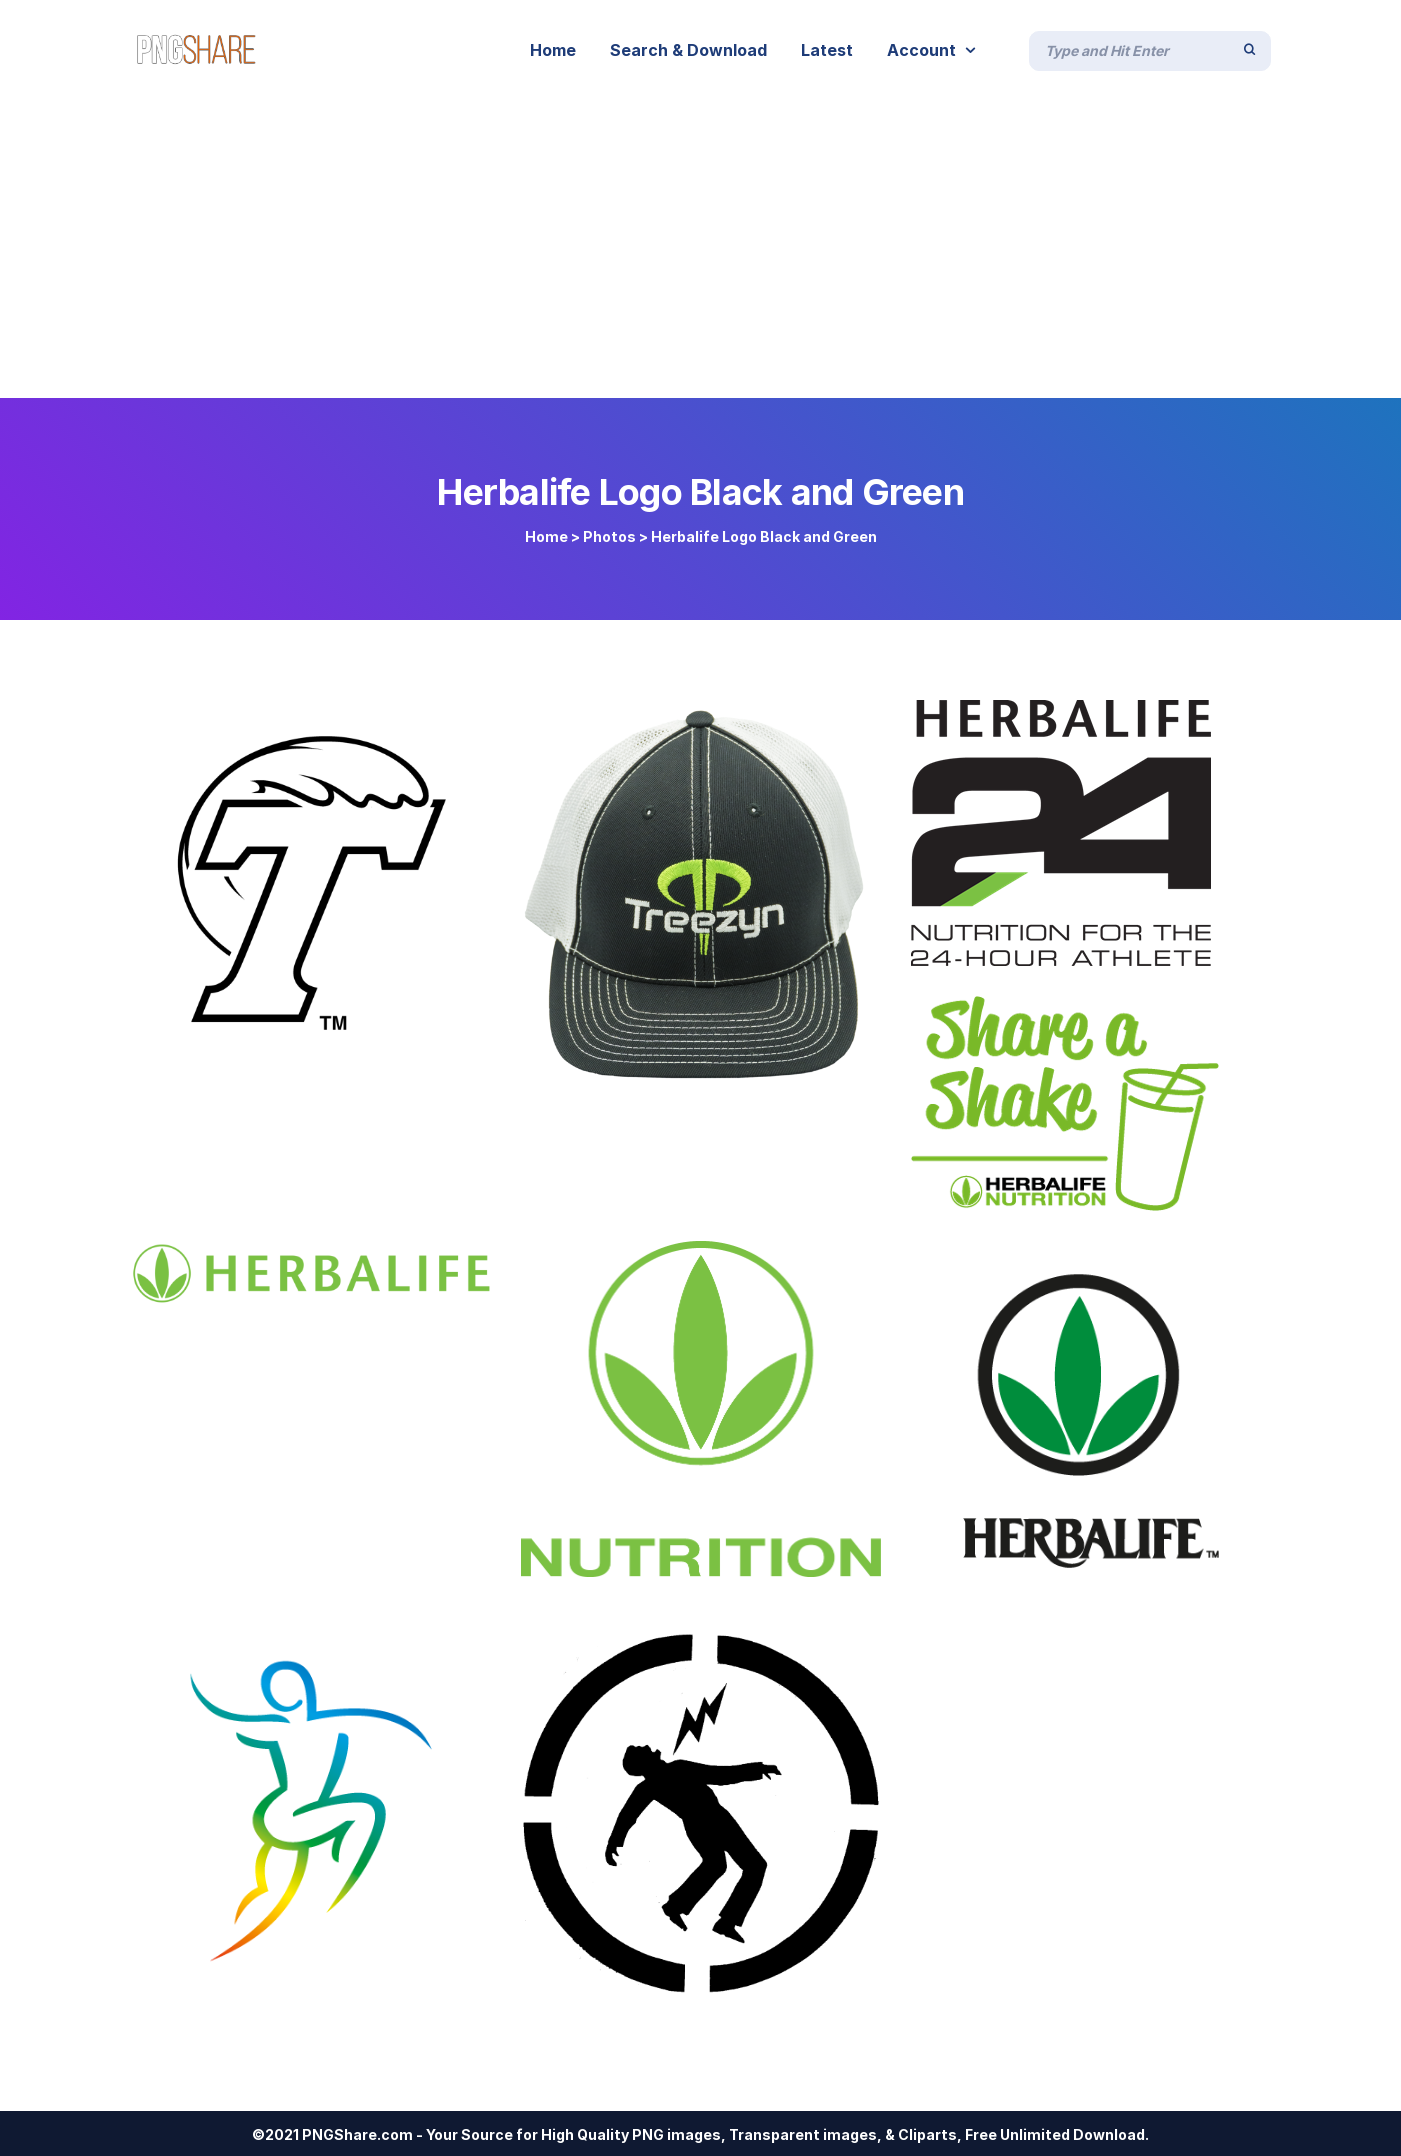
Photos (609, 536)
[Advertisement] (701, 248)
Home (546, 536)
